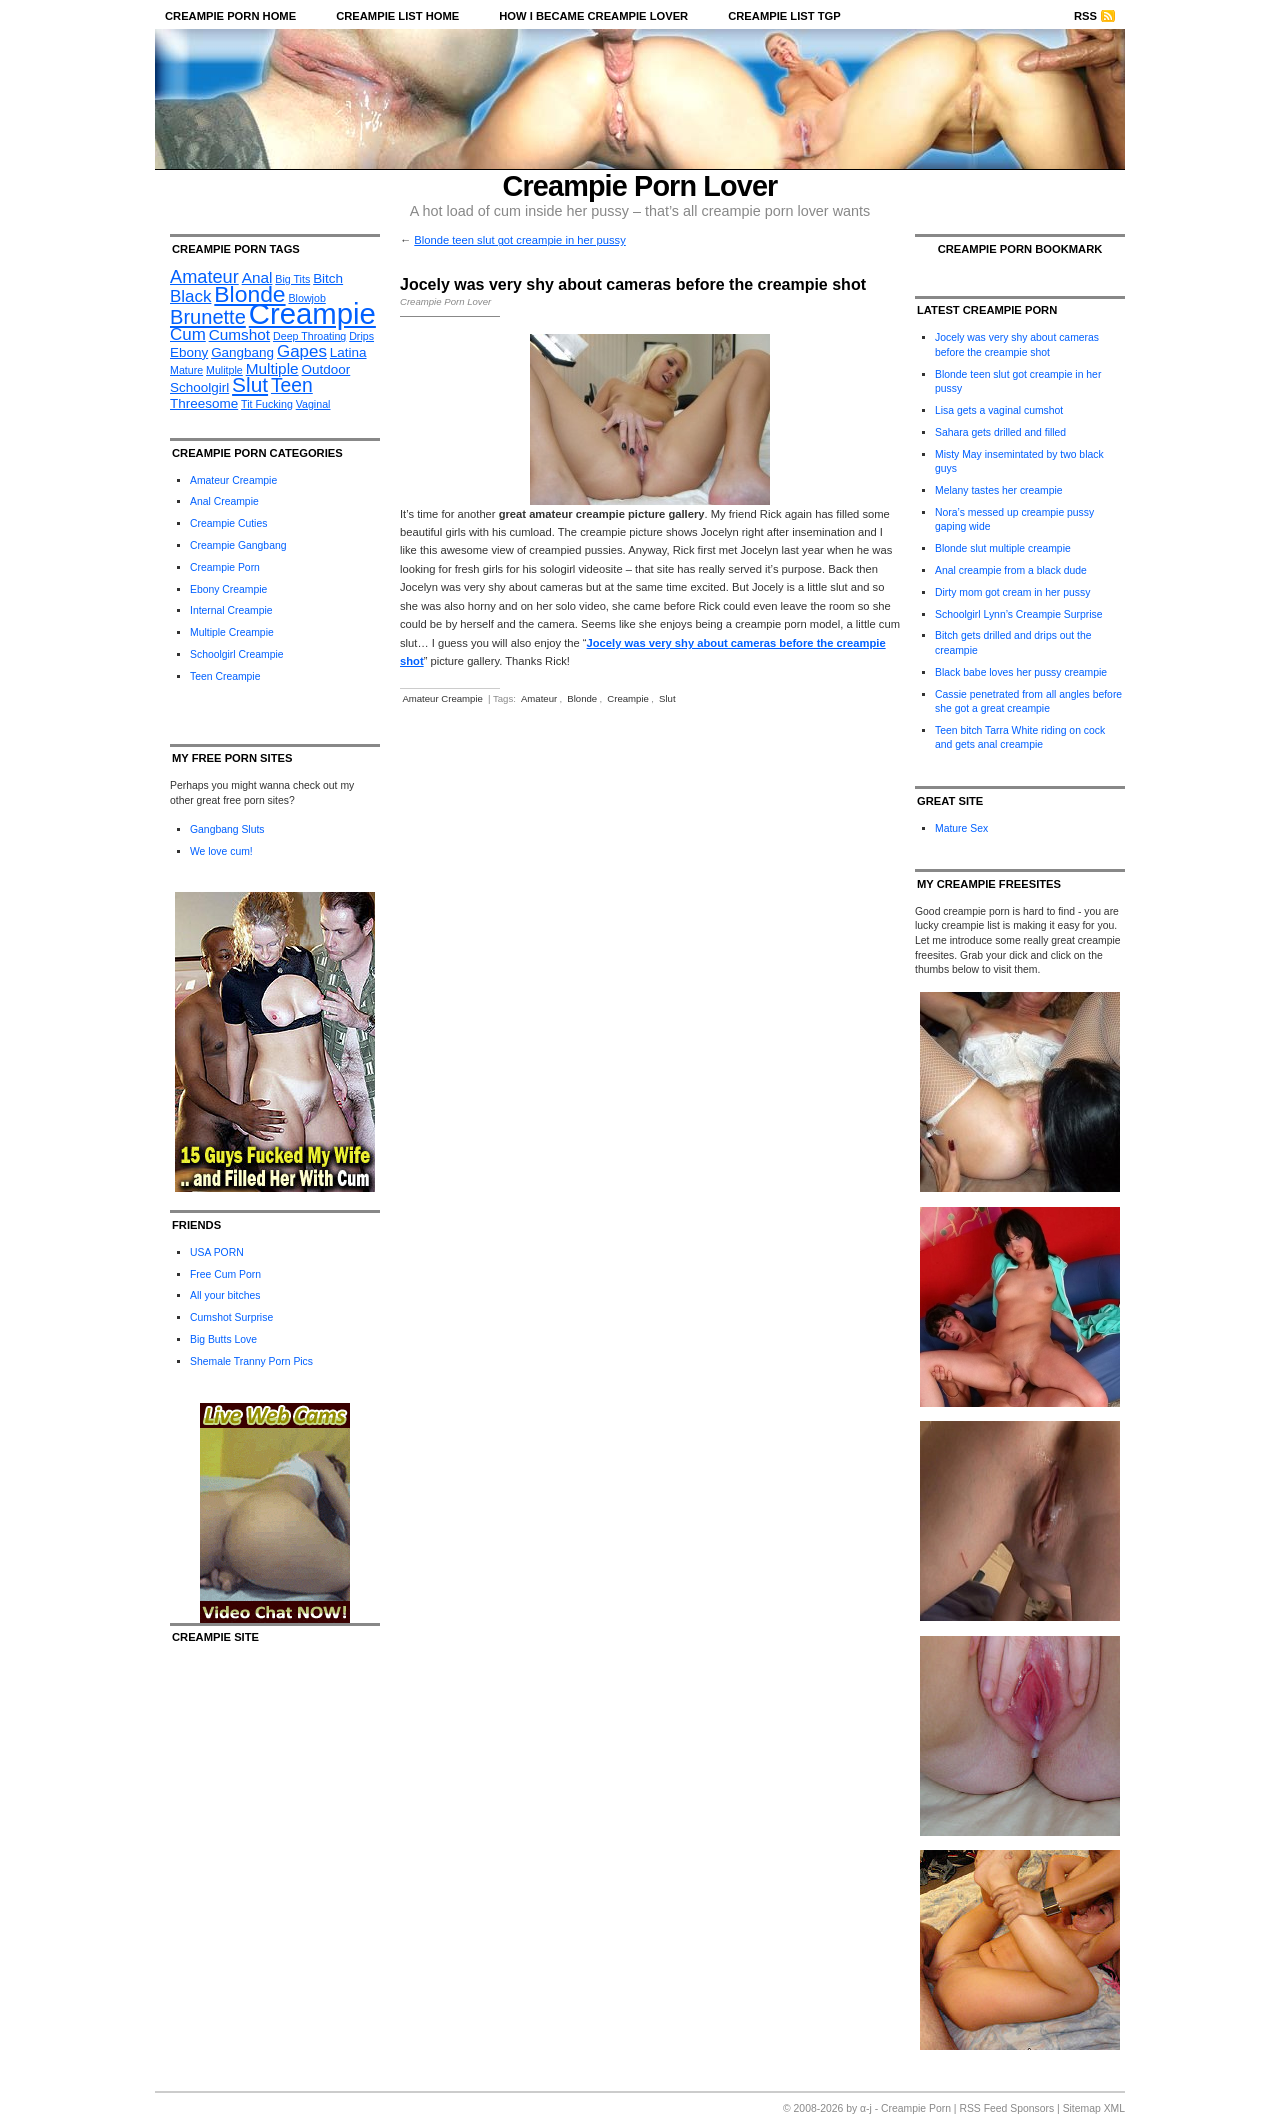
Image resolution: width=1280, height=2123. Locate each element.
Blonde (249, 294)
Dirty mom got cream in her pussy (1012, 592)
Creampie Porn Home (230, 16)
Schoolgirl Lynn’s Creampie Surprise (1018, 614)
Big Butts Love (223, 1339)
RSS (1085, 16)
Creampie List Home (397, 16)
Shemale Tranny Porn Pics (251, 1361)
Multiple (272, 368)
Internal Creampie (231, 610)
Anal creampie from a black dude (1011, 570)
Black (190, 296)
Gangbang (242, 352)
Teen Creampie (225, 676)
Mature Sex (961, 828)
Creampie (312, 313)
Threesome (204, 403)
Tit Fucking (267, 404)
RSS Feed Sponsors (1006, 2108)
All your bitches (225, 1295)
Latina (348, 352)
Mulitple (224, 370)
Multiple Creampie (232, 632)
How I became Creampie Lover (593, 16)
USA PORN (217, 1252)
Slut (250, 384)
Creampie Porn (225, 567)
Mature (186, 370)
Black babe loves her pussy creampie (1021, 672)
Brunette (208, 317)
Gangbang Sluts (227, 829)
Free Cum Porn (225, 1274)
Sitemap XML (1094, 2108)
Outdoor (326, 369)
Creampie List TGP (784, 16)
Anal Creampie (224, 501)
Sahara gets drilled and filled (1000, 432)
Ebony (189, 352)
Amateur (204, 277)
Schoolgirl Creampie (237, 654)
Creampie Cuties (228, 523)
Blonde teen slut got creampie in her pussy (519, 240)
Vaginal (313, 404)
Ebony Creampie (228, 589)
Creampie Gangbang (238, 545)
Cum (188, 334)
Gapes (302, 351)
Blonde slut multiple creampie (1003, 548)
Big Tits (292, 279)
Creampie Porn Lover (640, 186)
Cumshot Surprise (231, 1317)
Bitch (328, 278)
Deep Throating (309, 336)
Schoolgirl (199, 387)
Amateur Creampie (233, 480)
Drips (361, 336)
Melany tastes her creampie (999, 490)
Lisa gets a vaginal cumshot (999, 410)
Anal (257, 277)
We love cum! (221, 851)
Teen (292, 385)
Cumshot (239, 334)
